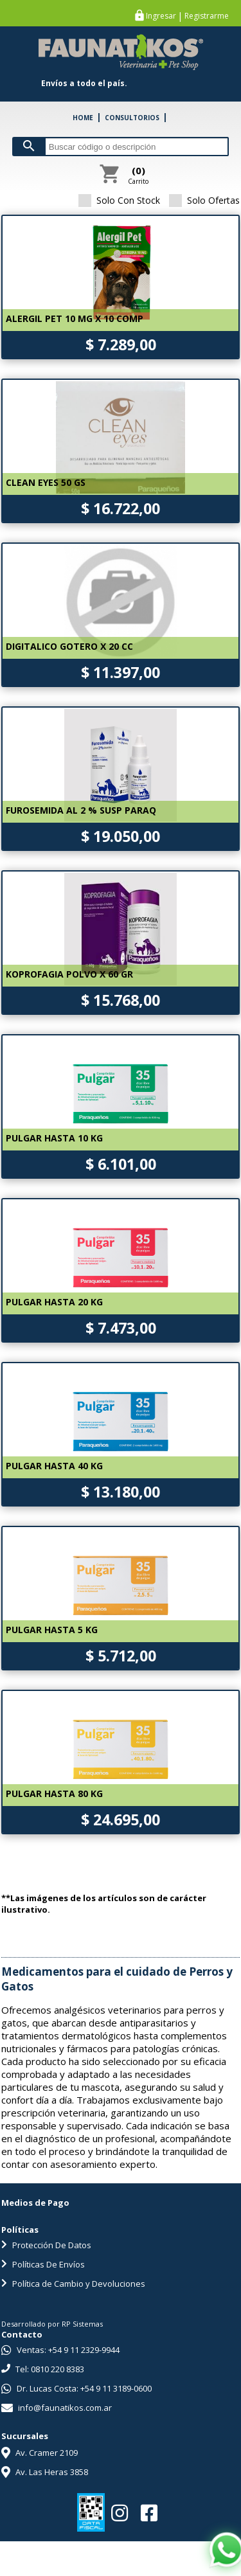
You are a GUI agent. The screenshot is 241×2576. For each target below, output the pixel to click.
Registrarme (206, 16)
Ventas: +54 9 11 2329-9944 (60, 2350)
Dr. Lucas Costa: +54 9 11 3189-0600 (76, 2388)
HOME (83, 117)
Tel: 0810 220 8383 (42, 2369)
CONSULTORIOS (132, 117)
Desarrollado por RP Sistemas (52, 2324)
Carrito (138, 175)
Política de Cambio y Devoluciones (73, 2283)
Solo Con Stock (119, 200)
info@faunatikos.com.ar (56, 2407)
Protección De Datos (46, 2245)
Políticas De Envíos (43, 2264)
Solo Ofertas (204, 200)
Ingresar (161, 16)
